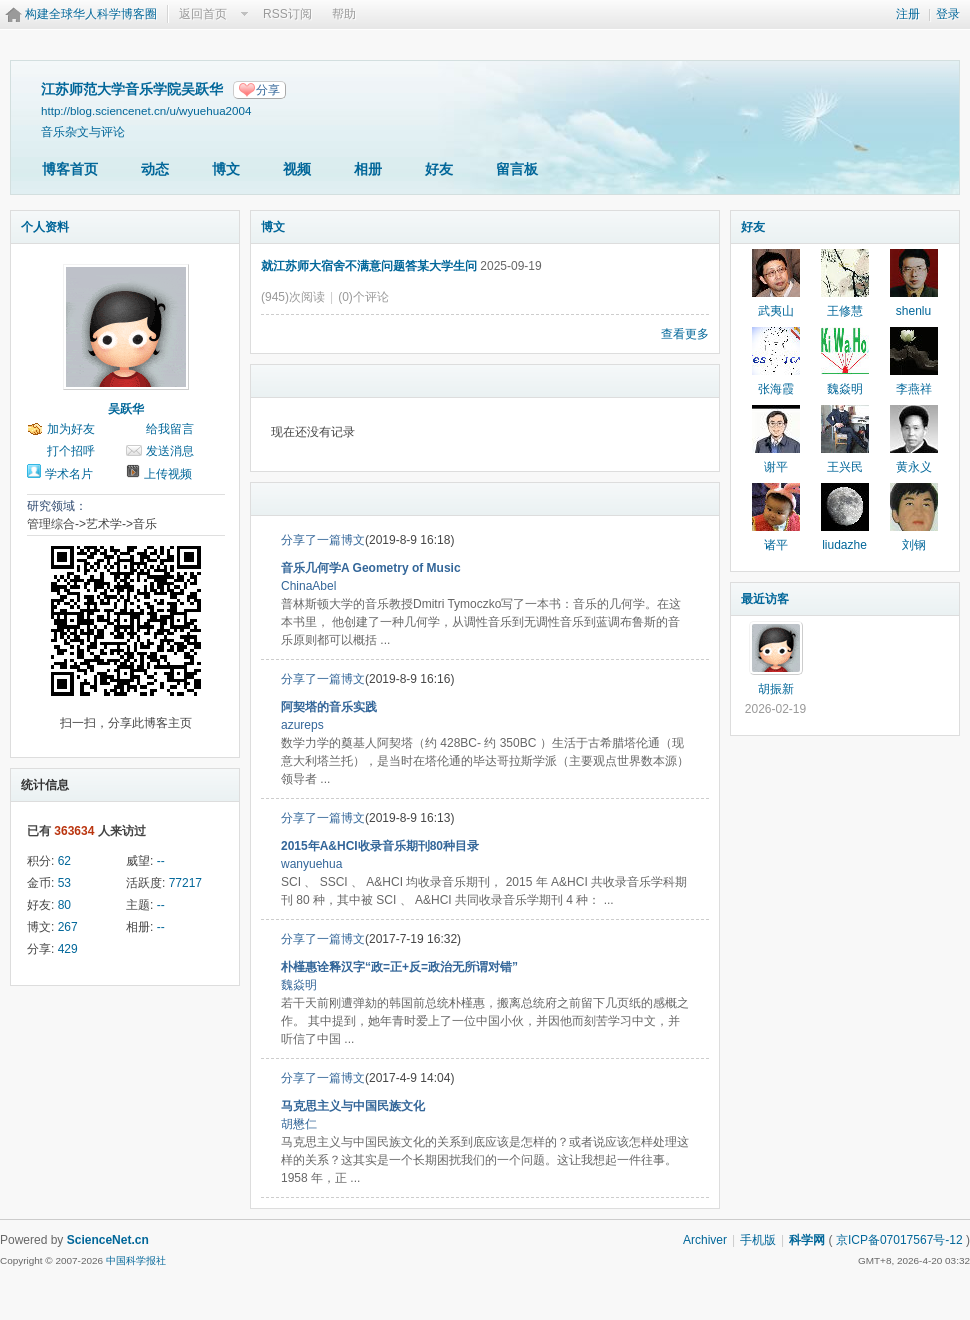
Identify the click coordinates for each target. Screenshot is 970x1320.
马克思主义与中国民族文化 (353, 1106)
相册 (368, 169)
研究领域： (57, 506)
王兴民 (845, 467)
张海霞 (776, 389)
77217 (185, 883)
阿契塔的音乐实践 (329, 707)
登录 (948, 14)
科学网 (807, 1240)
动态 (155, 169)
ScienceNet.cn (108, 1240)
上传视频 (168, 474)
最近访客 (765, 599)
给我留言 (170, 429)
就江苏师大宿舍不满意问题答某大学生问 (369, 266)
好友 (439, 169)
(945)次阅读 (293, 297)
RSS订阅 (287, 14)
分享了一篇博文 (323, 540)
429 (68, 949)
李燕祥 (914, 389)
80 (64, 905)
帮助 (344, 14)
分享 (268, 90)
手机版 (758, 1240)
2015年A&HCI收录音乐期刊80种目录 (380, 846)
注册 (908, 14)
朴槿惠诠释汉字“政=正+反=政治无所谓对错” (399, 967)
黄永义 (914, 467)
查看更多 (685, 334)
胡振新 (776, 689)
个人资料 (45, 227)
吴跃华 (126, 409)
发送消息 (170, 451)
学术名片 (69, 474)
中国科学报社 (136, 1260)
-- (161, 861)
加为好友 (71, 429)
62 (64, 861)
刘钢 (914, 545)
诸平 (776, 545)
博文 (226, 169)
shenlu (913, 311)
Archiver (705, 1240)
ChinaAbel (308, 586)
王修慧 (845, 311)
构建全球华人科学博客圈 (91, 14)
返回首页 (203, 14)
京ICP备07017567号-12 (899, 1240)
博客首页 (70, 169)
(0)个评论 (363, 297)
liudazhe (844, 545)
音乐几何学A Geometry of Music (371, 568)
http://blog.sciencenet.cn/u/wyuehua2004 (146, 110)
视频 (297, 169)
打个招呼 (71, 451)
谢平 (776, 467)
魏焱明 (299, 985)
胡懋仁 (299, 1124)
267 (68, 927)
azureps (302, 725)
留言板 (517, 169)
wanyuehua (311, 864)
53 (64, 883)
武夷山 (776, 311)
